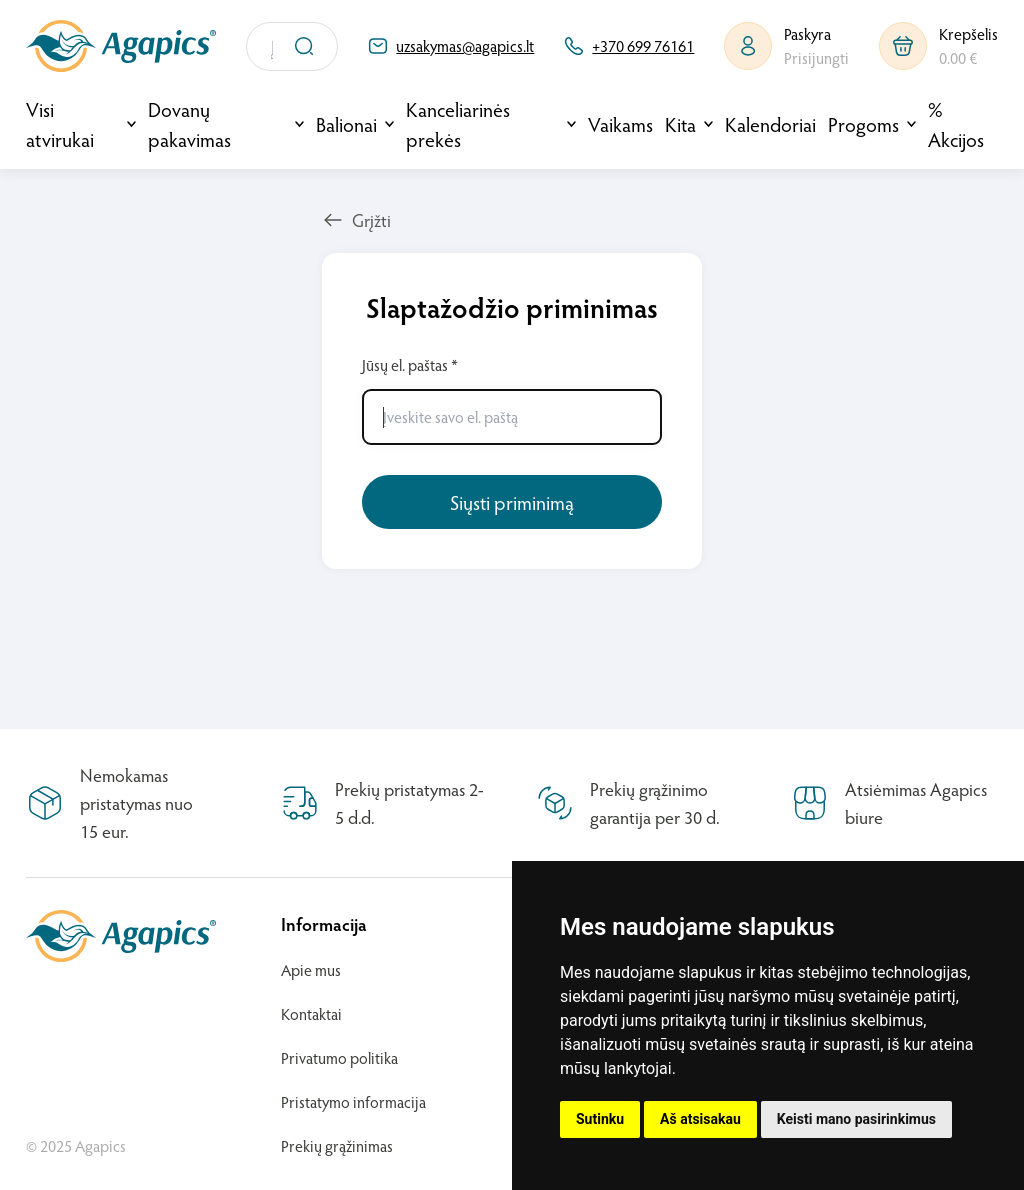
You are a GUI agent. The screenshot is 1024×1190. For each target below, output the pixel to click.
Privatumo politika (339, 1057)
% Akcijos (956, 124)
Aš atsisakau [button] (700, 1119)
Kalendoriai (770, 124)
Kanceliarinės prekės (458, 124)
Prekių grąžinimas (337, 1145)
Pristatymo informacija (353, 1101)
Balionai (346, 124)
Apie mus (311, 969)
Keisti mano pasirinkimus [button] (856, 1119)
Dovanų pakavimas (189, 124)
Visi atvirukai (60, 124)
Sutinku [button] (600, 1119)
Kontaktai (311, 1013)
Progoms (863, 124)
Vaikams (620, 124)
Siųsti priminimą (512, 502)
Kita (680, 124)
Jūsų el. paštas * (512, 399)
